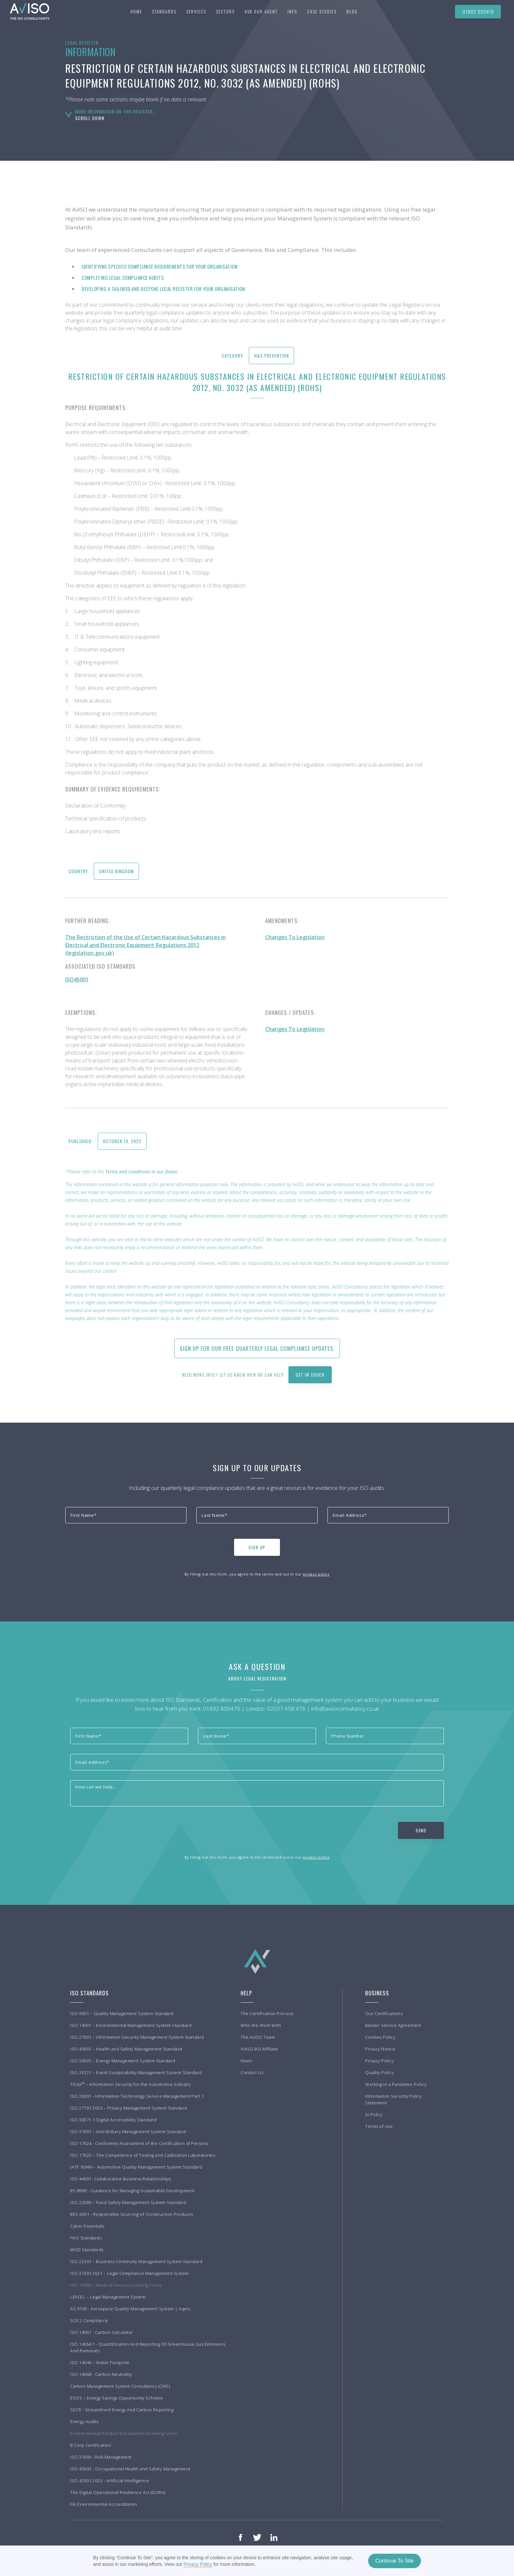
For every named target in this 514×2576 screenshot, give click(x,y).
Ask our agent (261, 11)
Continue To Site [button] (394, 2561)
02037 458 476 (286, 1708)
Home (136, 11)
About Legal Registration (257, 1678)
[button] (164, 11)
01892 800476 (478, 11)
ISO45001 (77, 979)
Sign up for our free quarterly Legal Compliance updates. (257, 1348)
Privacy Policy (198, 2564)
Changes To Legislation (295, 937)
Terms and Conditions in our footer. (142, 1171)
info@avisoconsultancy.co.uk (345, 1708)
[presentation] (115, 1546)
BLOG (352, 11)
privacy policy (316, 1574)
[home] (26, 11)
